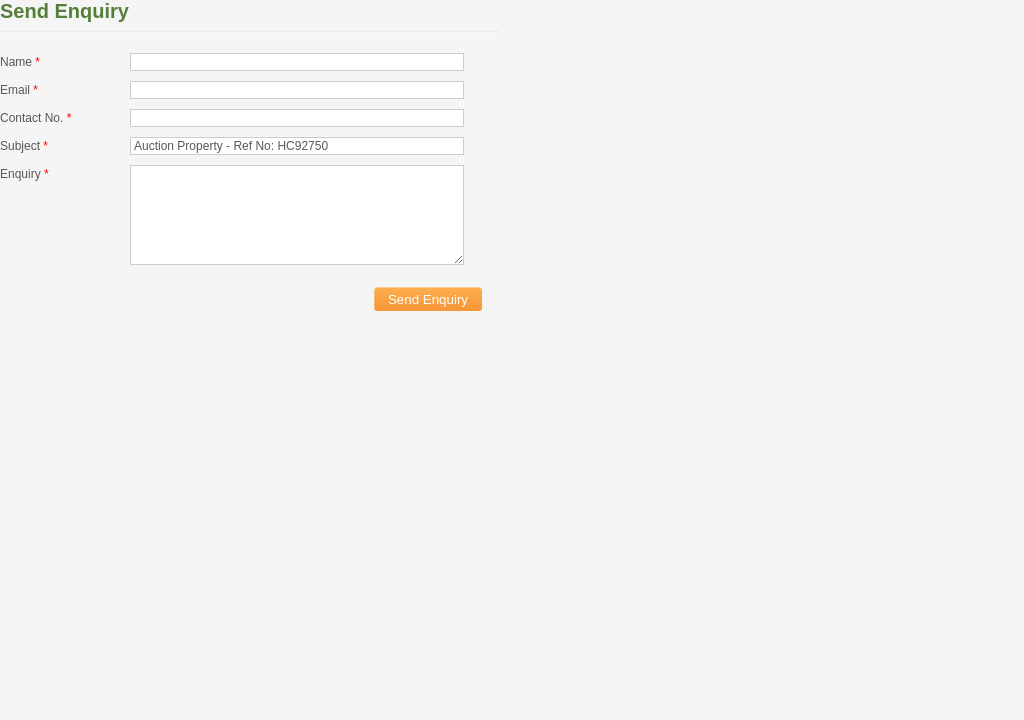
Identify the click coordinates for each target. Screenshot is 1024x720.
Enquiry (24, 174)
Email (19, 90)
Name (20, 62)
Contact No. (35, 118)
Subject (24, 146)
